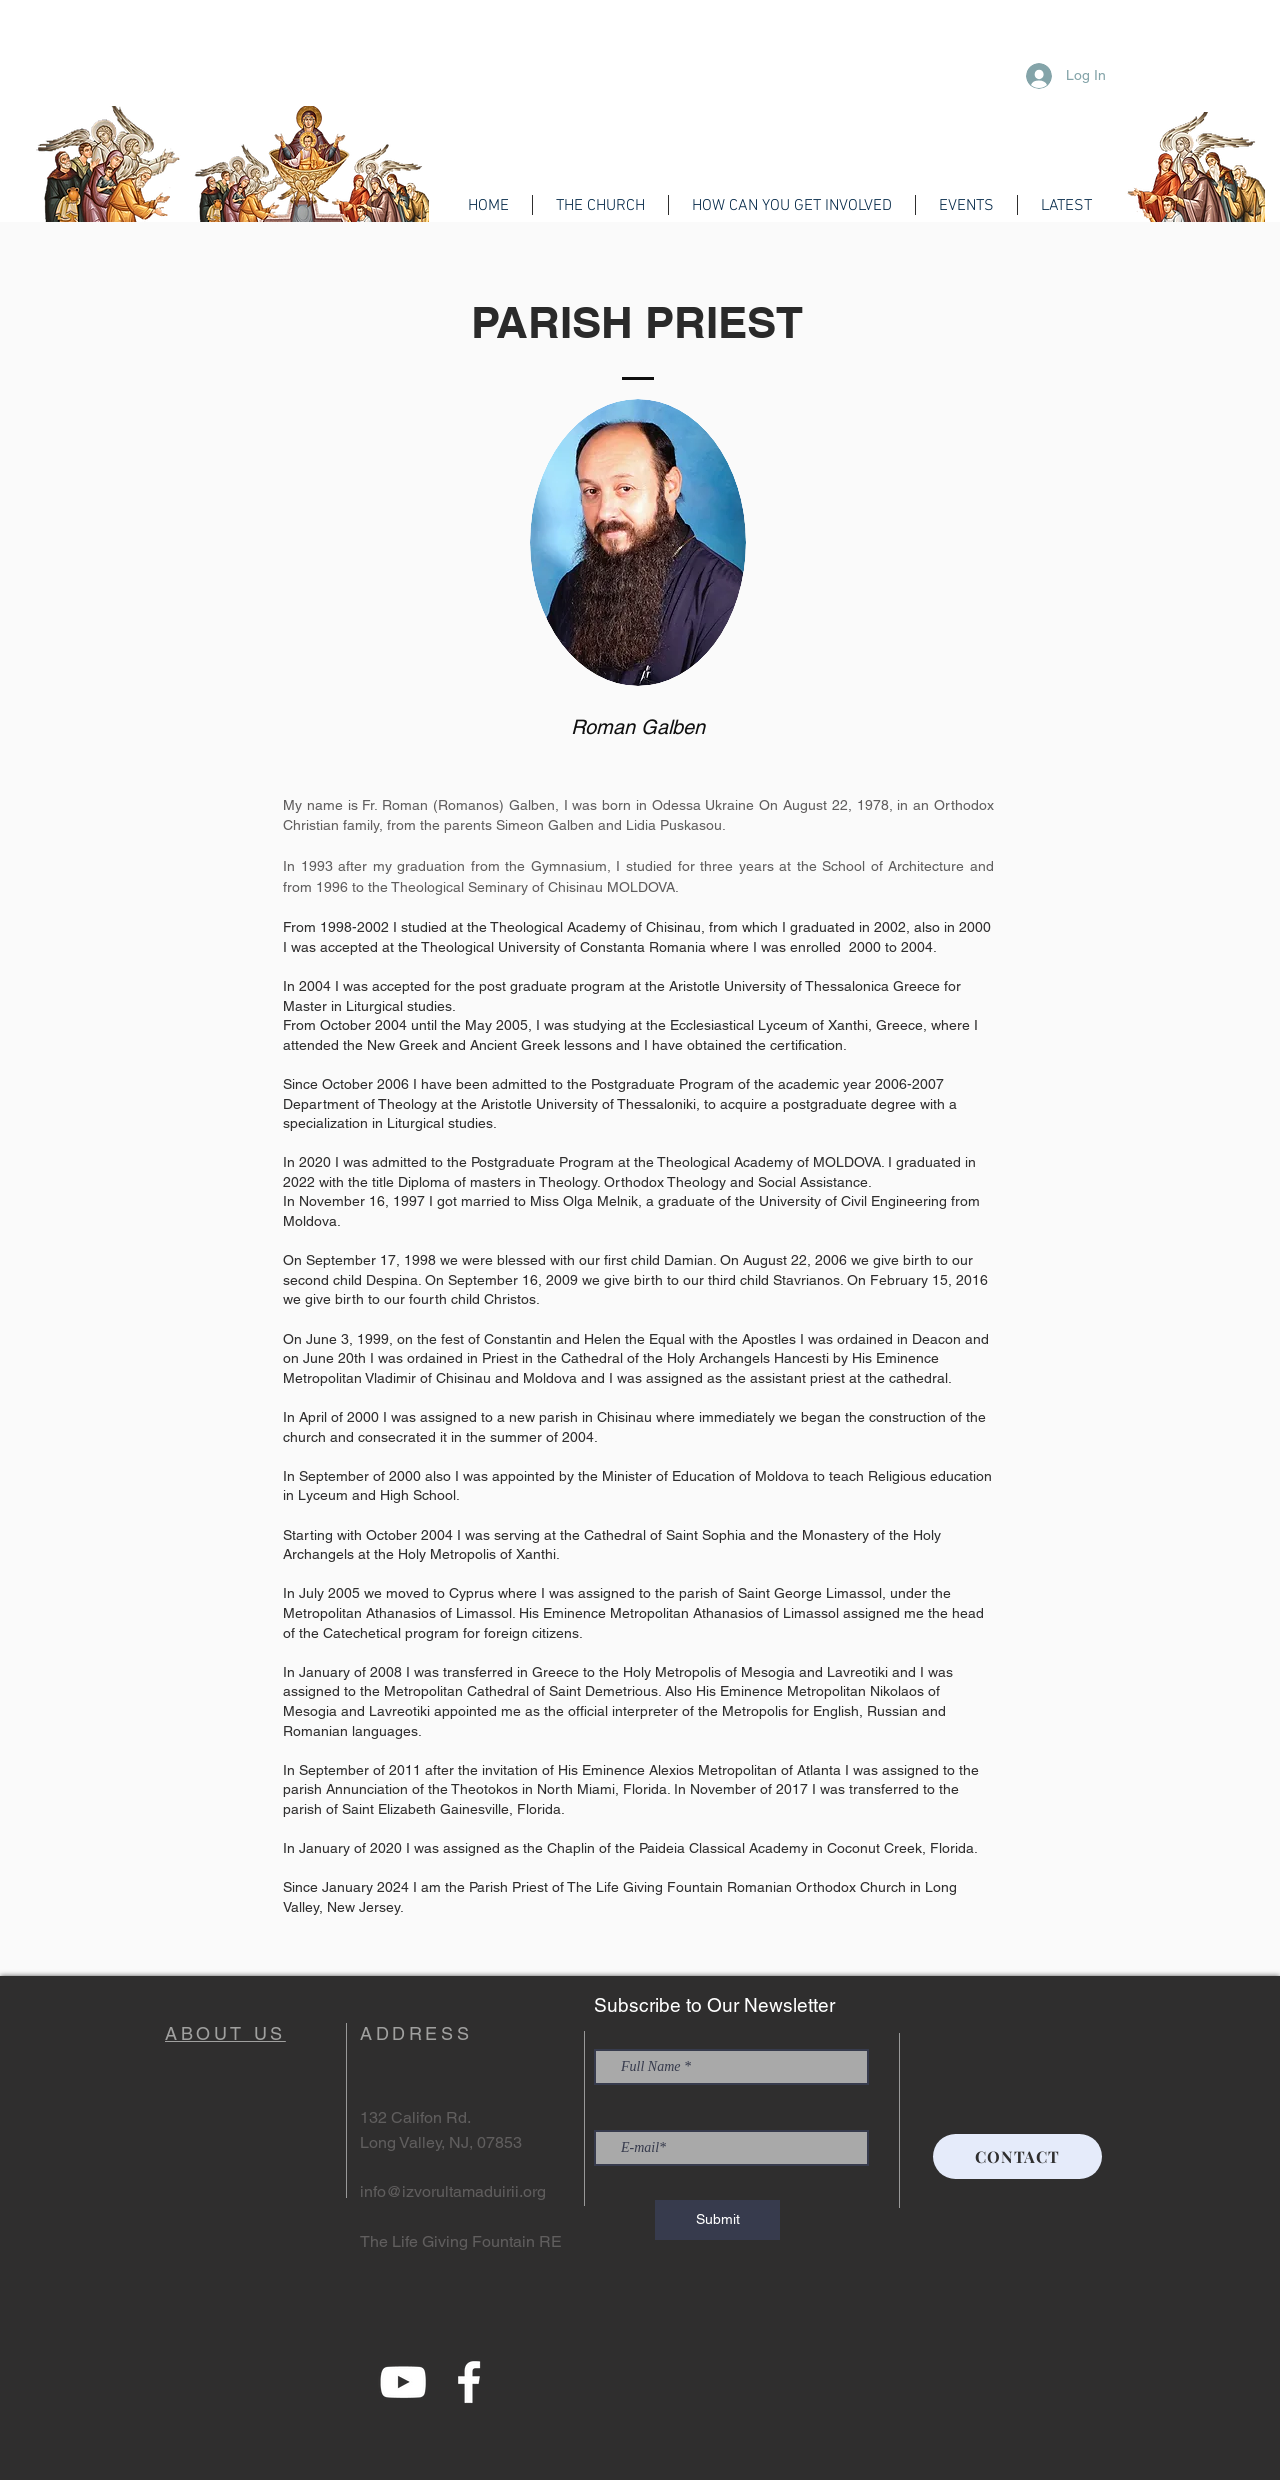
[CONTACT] (1017, 2156)
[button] (600, 205)
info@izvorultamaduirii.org (453, 2191)
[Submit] (717, 2220)
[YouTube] (403, 2382)
